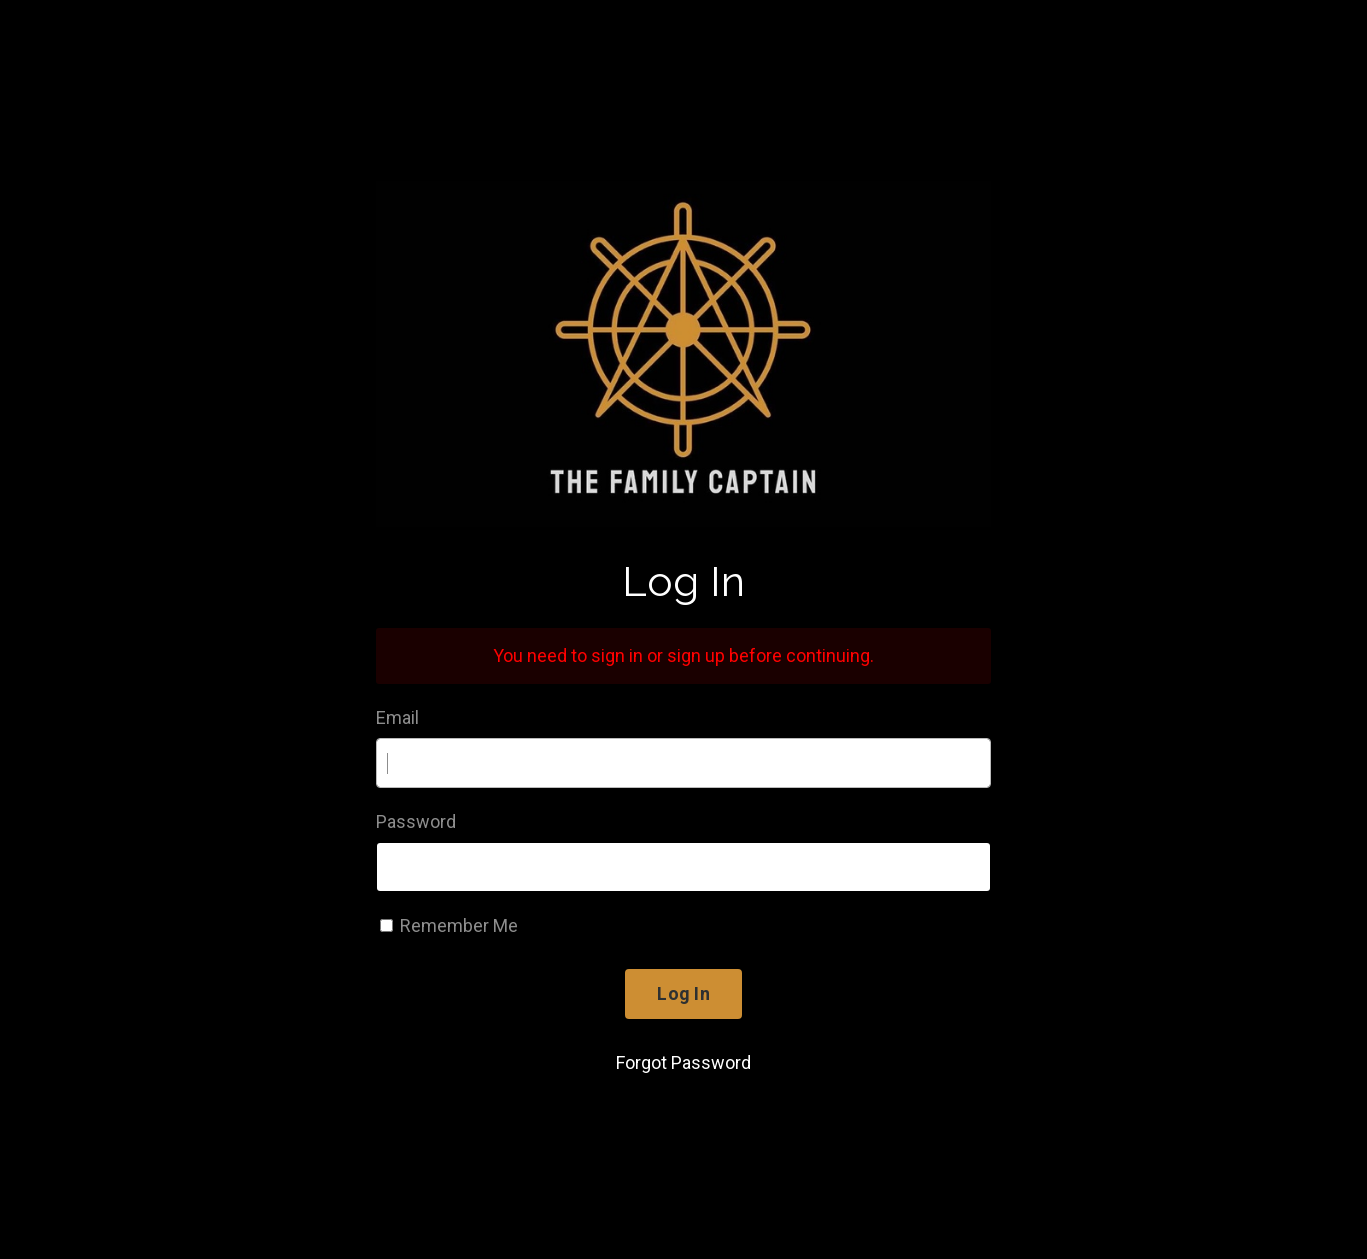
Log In (683, 993)
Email (397, 717)
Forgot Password (683, 1062)
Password (416, 821)
